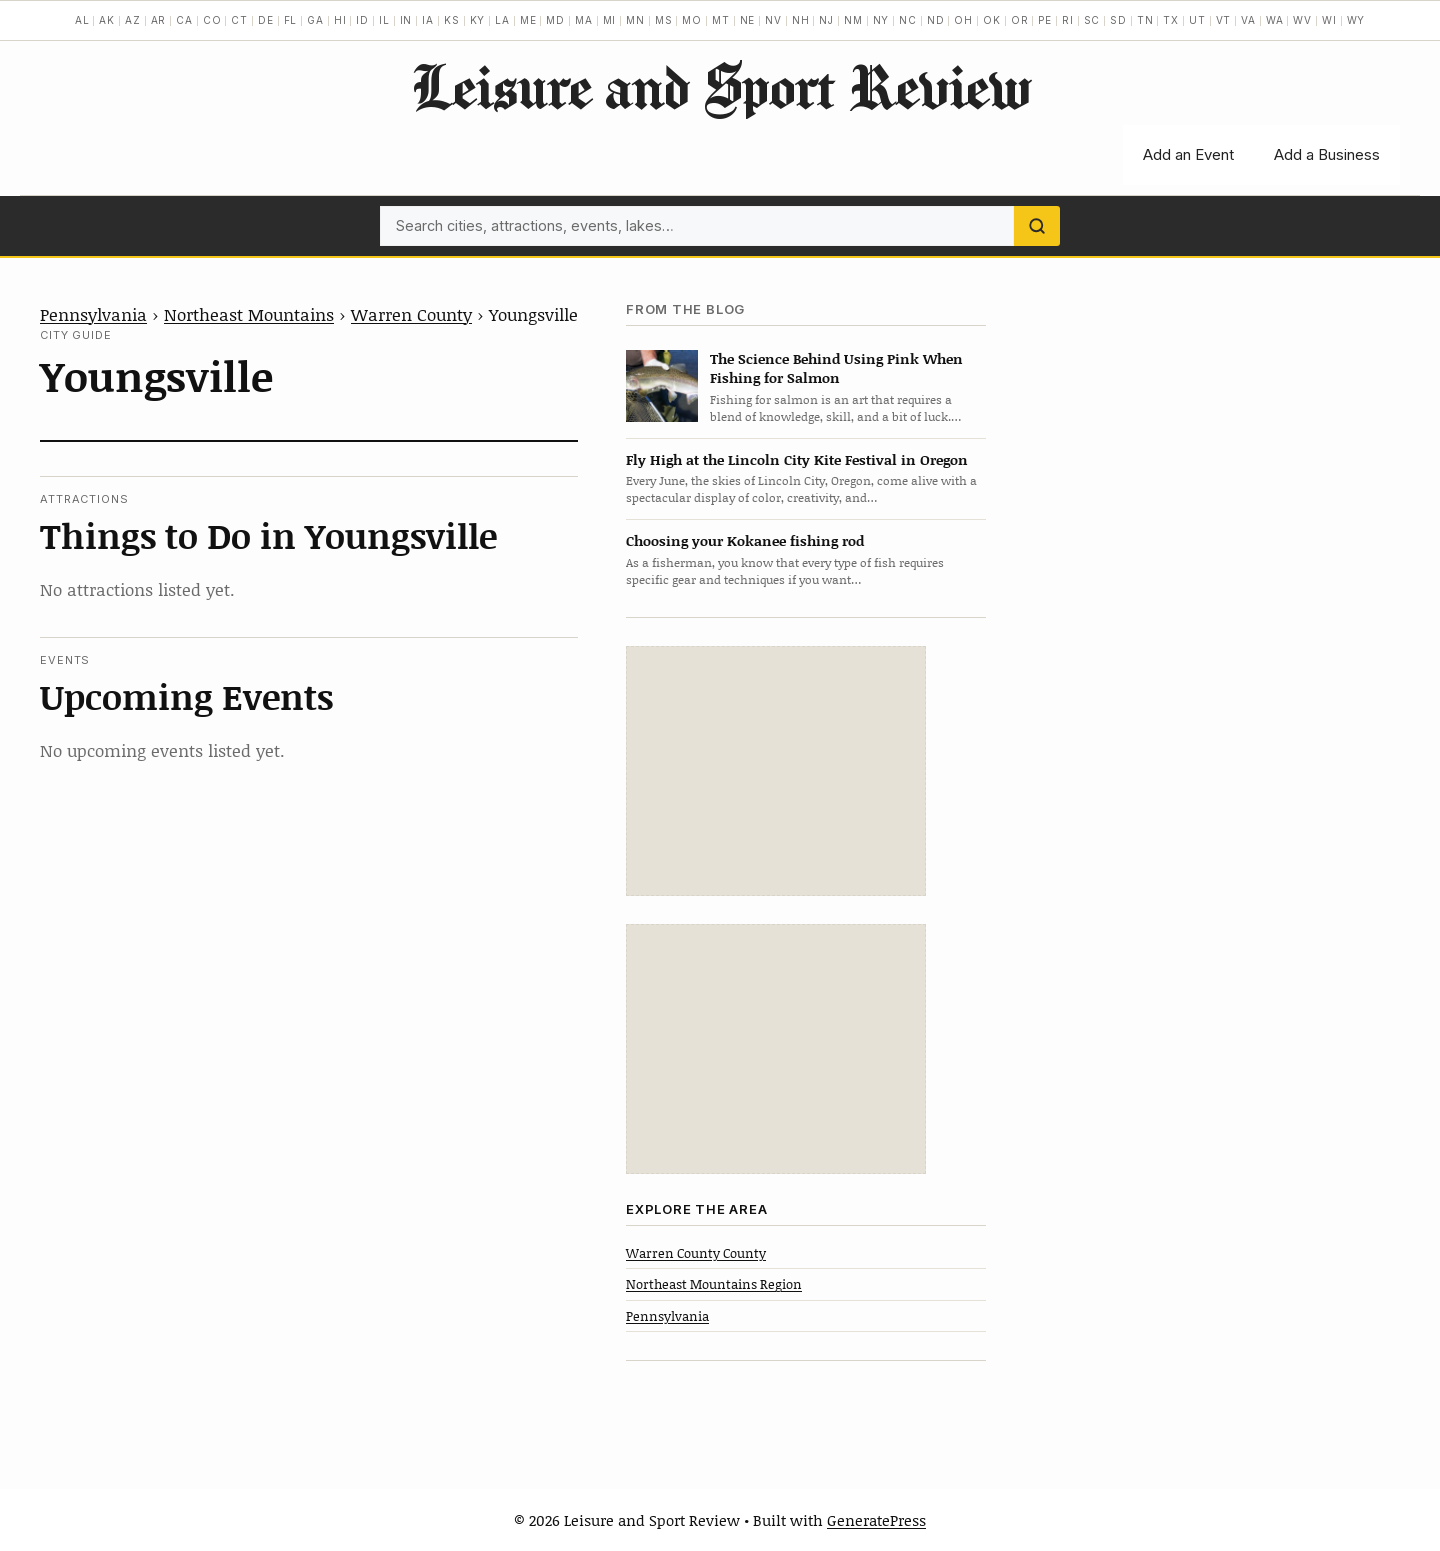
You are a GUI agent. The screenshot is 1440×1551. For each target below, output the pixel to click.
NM (853, 20)
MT (721, 20)
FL (291, 20)
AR (159, 20)
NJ (826, 20)
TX (1171, 20)
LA (502, 20)
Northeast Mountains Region (714, 1284)
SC (1092, 20)
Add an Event (1188, 154)
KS (452, 20)
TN (1145, 20)
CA (184, 20)
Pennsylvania (93, 314)
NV (773, 20)
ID (362, 20)
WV (1302, 20)
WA (1275, 20)
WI (1329, 20)
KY (478, 20)
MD (555, 20)
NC (908, 20)
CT (239, 20)
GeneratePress (876, 1520)
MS (664, 20)
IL (384, 20)
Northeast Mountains (249, 314)
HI (340, 20)
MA (584, 20)
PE (1045, 20)
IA (428, 20)
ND (936, 20)
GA (315, 20)
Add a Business (1327, 154)
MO (692, 20)
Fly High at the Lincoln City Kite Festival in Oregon (797, 459)
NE (748, 20)
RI (1068, 20)
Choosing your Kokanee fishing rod (745, 540)
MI (610, 20)
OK (992, 20)
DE (266, 20)
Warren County (411, 314)
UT (1197, 20)
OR (1020, 20)
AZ (133, 20)
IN (406, 20)
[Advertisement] (776, 771)
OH (963, 20)
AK (107, 20)
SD (1118, 20)
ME (528, 20)
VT (1224, 20)
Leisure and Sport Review (720, 86)
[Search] (1037, 226)
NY (881, 20)
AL (82, 20)
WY (1356, 20)
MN (635, 20)
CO (212, 20)
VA (1248, 20)
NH (801, 20)
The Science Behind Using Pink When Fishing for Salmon (836, 368)
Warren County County (696, 1253)
